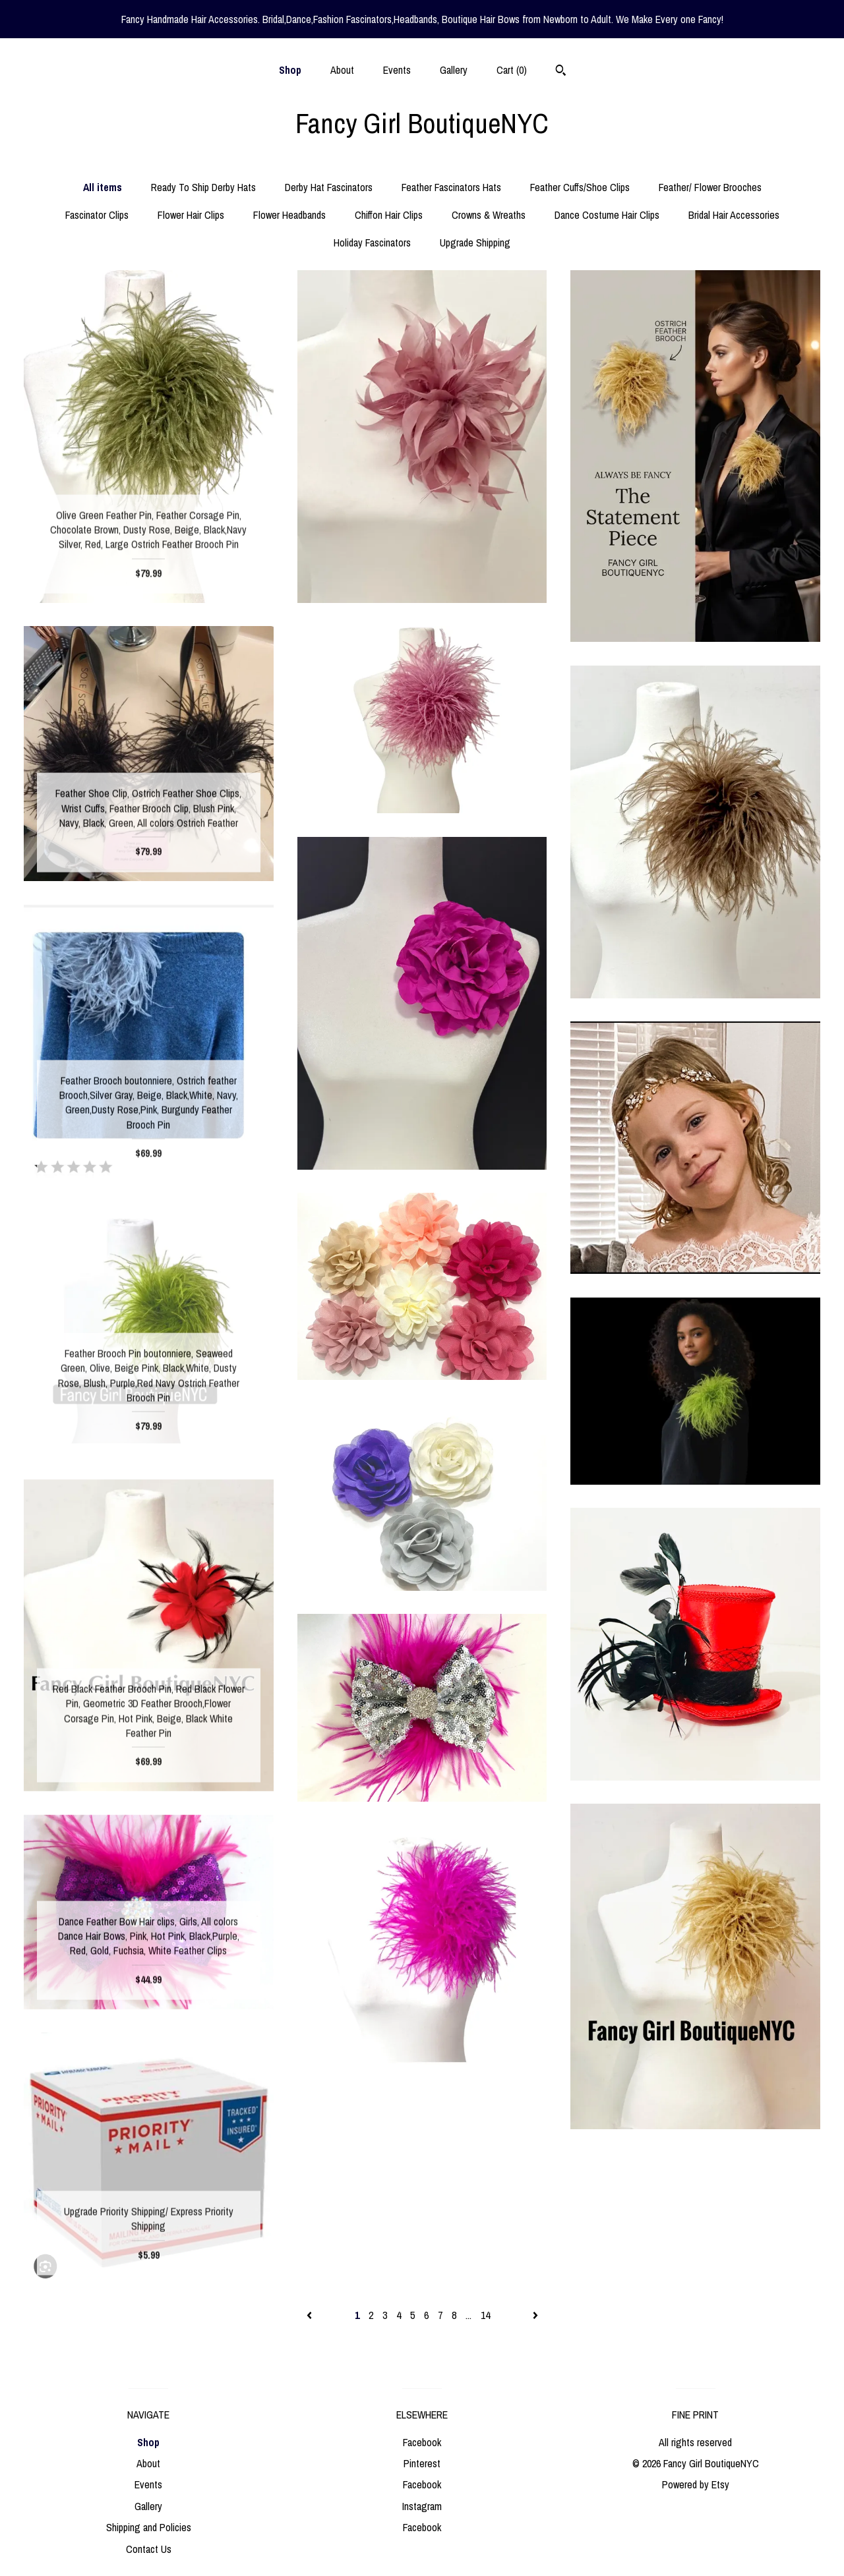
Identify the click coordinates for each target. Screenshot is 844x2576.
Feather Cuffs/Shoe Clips (580, 187)
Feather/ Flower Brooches (710, 187)
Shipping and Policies (148, 2527)
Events (397, 70)
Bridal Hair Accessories (733, 215)
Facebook (422, 2442)
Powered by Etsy (695, 2484)
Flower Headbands (289, 215)
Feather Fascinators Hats (451, 187)
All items (102, 187)
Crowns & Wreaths (489, 215)
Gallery (453, 70)
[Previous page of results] (310, 2315)
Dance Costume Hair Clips (607, 215)
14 (485, 2315)
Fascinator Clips (97, 215)
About (342, 70)
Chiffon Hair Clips (389, 215)
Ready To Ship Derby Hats (203, 187)
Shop (290, 70)
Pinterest (422, 2463)
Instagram (422, 2506)
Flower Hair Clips (191, 215)
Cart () (512, 70)
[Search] (561, 72)
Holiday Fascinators (372, 242)
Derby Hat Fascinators (329, 187)
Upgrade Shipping (475, 242)
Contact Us (148, 2549)
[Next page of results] (535, 2315)
